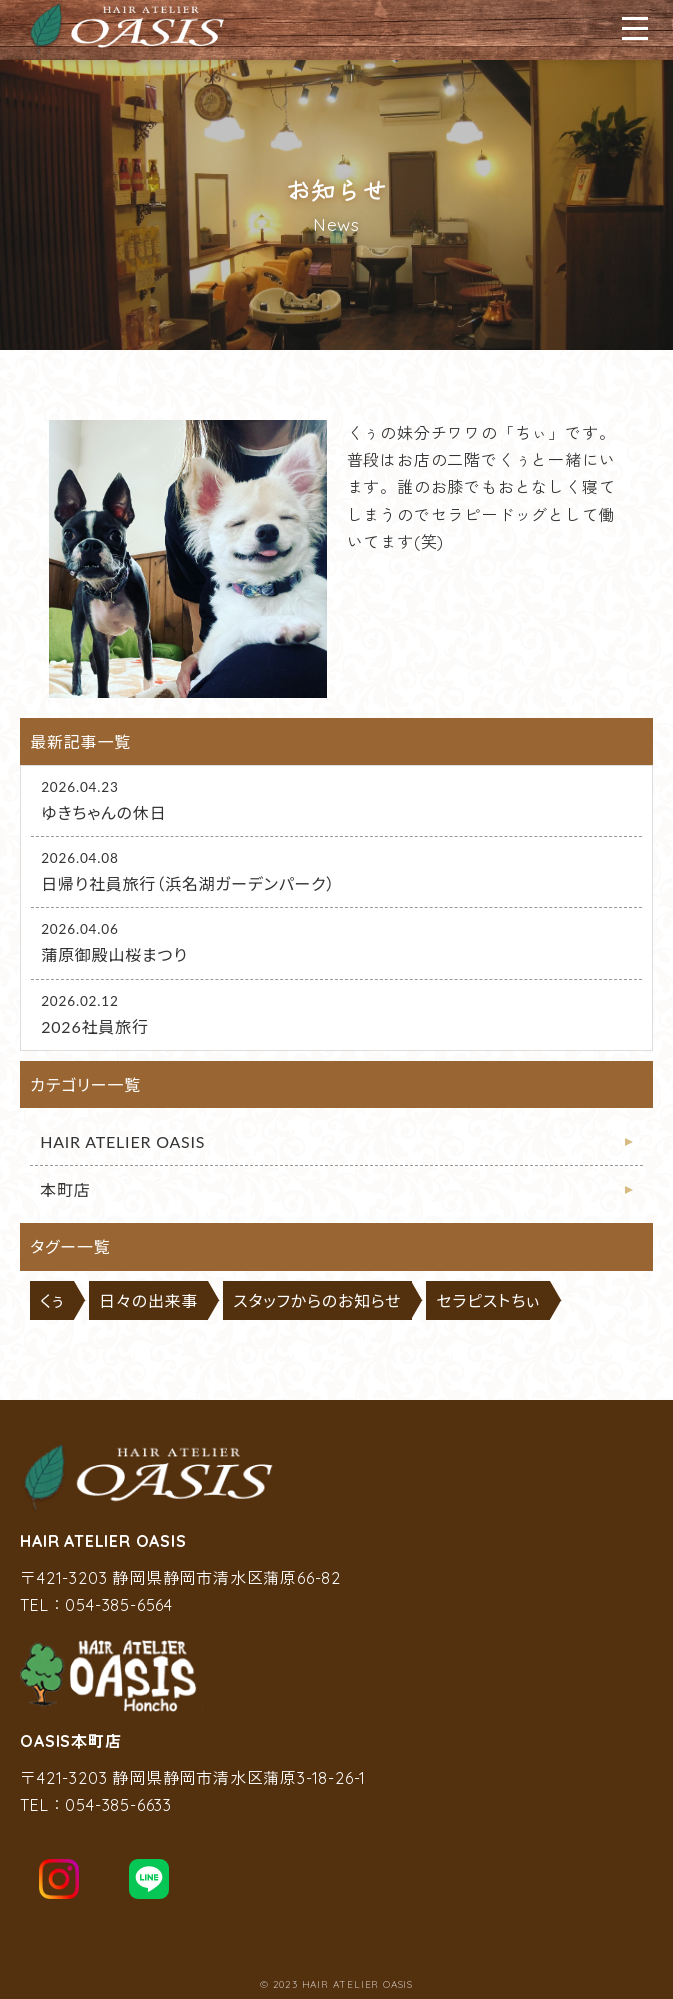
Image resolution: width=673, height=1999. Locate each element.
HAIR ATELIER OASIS (122, 1141)
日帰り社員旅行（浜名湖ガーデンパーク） (188, 883)
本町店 (65, 1189)
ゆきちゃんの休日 (103, 812)
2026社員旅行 (95, 1026)
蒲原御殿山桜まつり (114, 954)
